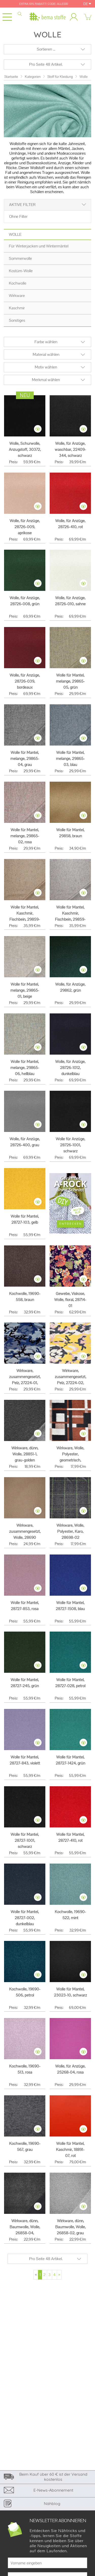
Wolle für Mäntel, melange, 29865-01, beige (24, 990)
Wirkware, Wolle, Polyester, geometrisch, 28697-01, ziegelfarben (70, 1460)
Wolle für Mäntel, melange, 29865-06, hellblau (24, 1067)
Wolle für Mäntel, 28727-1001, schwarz (25, 1840)
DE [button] (87, 4)
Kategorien (33, 77)
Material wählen (46, 354)
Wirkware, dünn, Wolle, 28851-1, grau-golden (24, 1454)
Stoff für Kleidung (60, 77)
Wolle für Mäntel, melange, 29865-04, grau (24, 758)
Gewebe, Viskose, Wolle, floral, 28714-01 (70, 1299)
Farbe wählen (45, 341)
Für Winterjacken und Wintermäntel (38, 246)
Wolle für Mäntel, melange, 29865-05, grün (70, 681)
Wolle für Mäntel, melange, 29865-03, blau (70, 758)
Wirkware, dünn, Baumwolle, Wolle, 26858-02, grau (70, 2227)
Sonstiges (17, 320)
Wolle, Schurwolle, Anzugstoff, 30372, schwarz (25, 449)
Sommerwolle (20, 258)
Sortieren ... (46, 49)
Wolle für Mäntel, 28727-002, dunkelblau (25, 1918)
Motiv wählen (46, 367)
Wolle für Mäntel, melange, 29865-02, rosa (24, 836)
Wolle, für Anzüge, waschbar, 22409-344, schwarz (70, 449)
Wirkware (17, 295)
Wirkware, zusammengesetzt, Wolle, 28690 (25, 1531)
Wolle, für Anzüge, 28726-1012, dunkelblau (70, 1067)
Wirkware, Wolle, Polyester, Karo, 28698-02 (70, 1531)
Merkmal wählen (46, 379)
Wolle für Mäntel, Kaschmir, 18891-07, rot (70, 2149)
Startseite (11, 77)
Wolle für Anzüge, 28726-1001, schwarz (70, 1145)
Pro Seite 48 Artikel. (46, 64)
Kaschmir (17, 308)
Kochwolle (17, 283)
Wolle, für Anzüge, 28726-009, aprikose (25, 527)
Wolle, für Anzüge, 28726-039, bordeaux (25, 681)
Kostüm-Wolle (21, 270)
